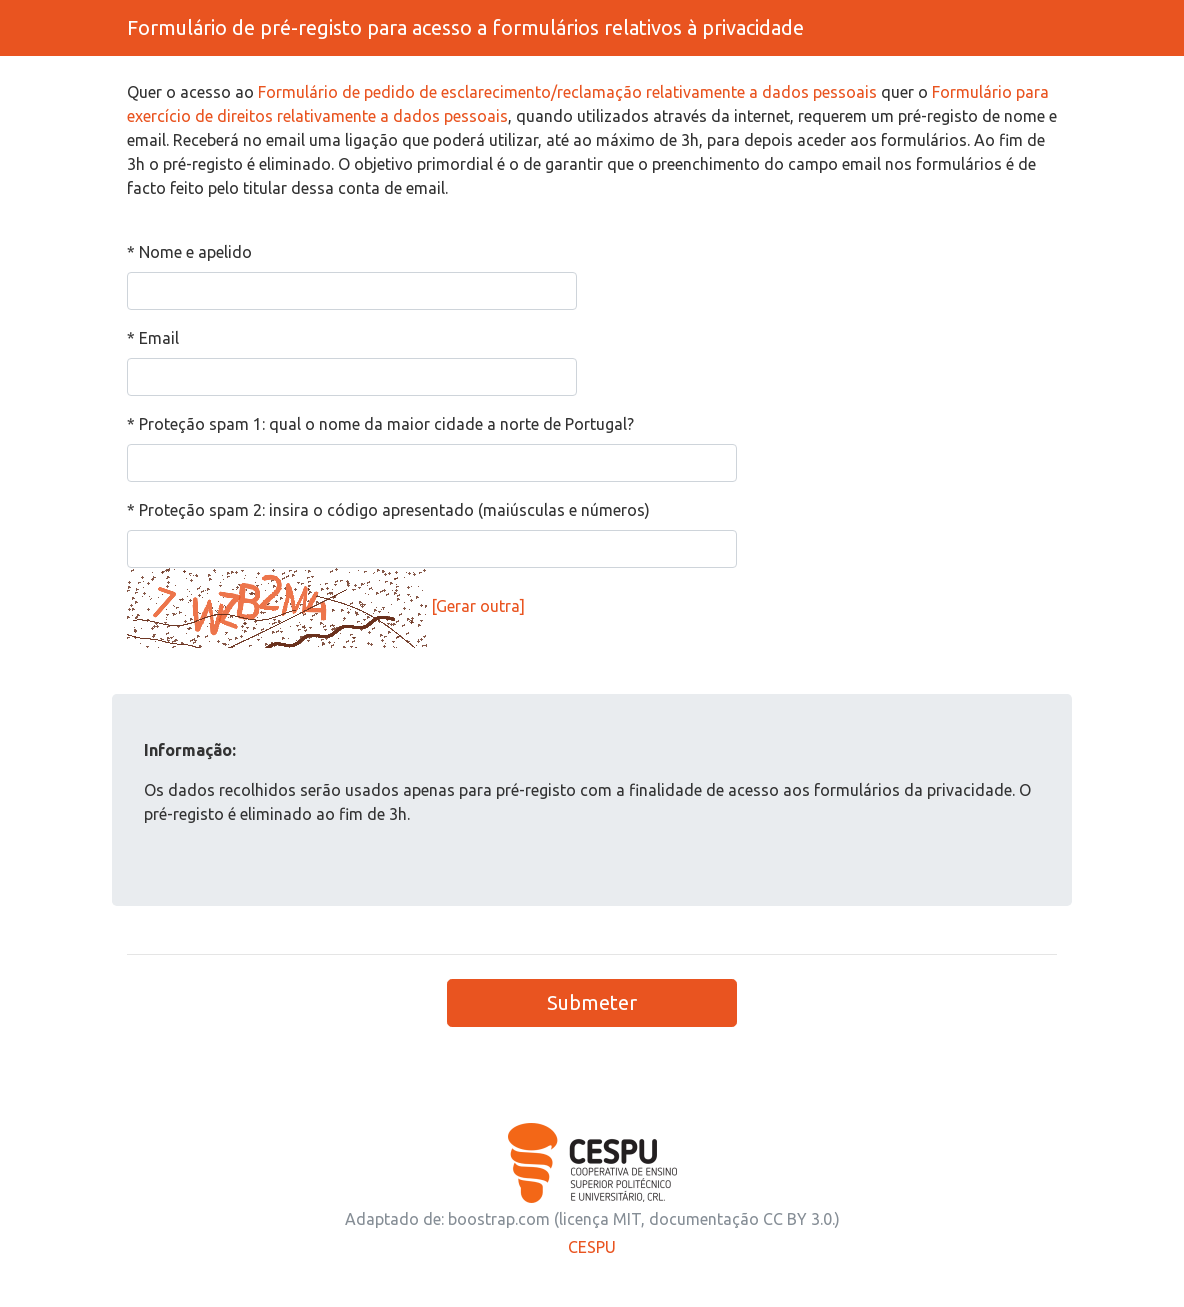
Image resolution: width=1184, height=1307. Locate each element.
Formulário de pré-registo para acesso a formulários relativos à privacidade (465, 27)
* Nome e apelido (189, 252)
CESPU (592, 1247)
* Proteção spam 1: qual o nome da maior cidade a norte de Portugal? (380, 424)
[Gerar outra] (478, 606)
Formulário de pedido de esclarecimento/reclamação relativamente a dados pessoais (567, 92)
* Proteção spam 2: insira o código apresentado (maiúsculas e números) (388, 510)
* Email (153, 338)
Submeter (592, 1002)
